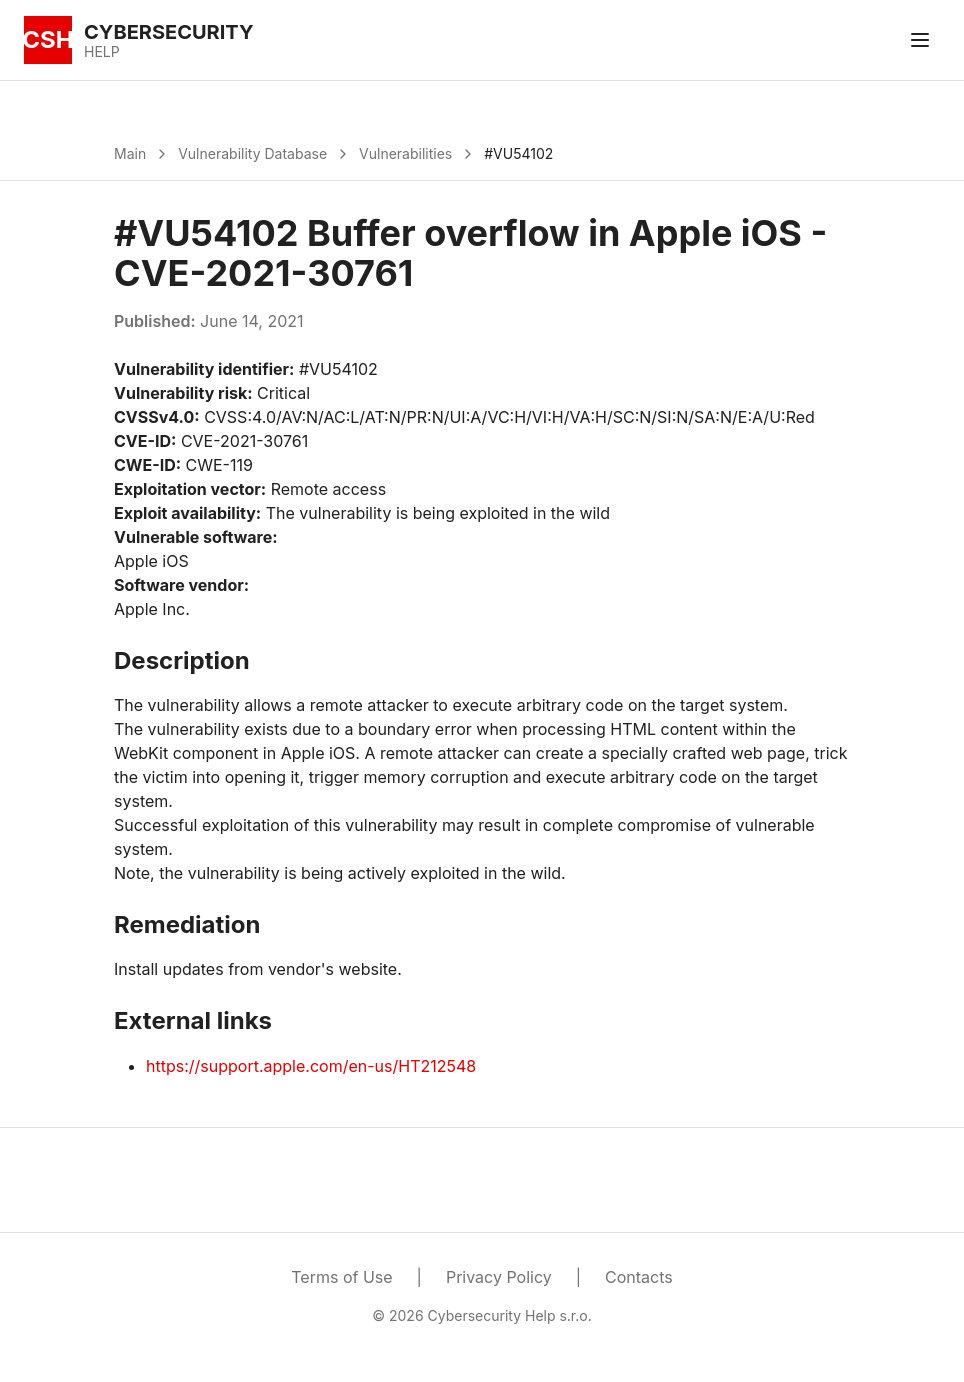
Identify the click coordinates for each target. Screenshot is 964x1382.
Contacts (639, 1277)
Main (130, 153)
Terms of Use (341, 1277)
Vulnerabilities (405, 153)
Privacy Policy (499, 1277)
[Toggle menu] (920, 40)
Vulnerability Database (252, 153)
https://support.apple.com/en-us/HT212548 (311, 1066)
